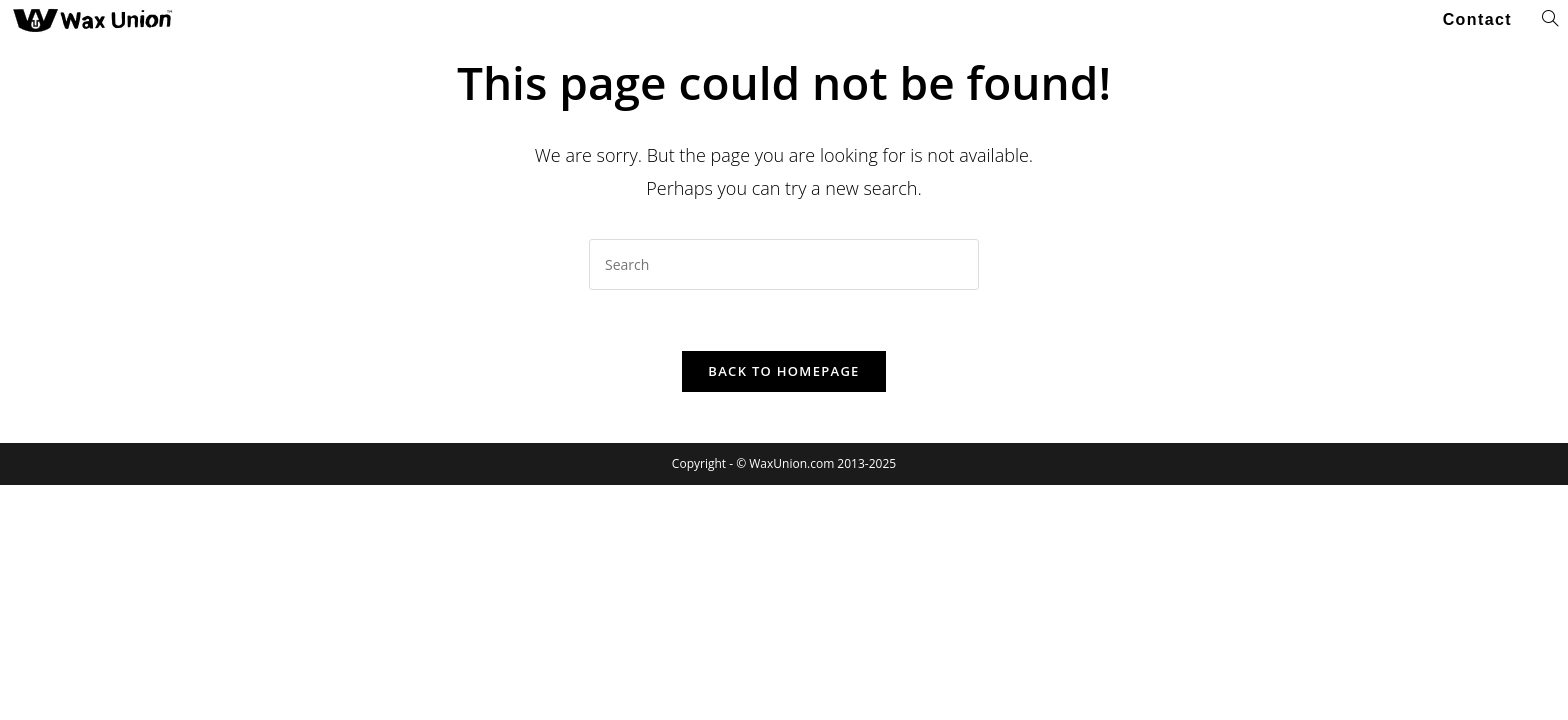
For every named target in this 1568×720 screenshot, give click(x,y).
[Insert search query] (784, 264)
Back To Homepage (783, 371)
